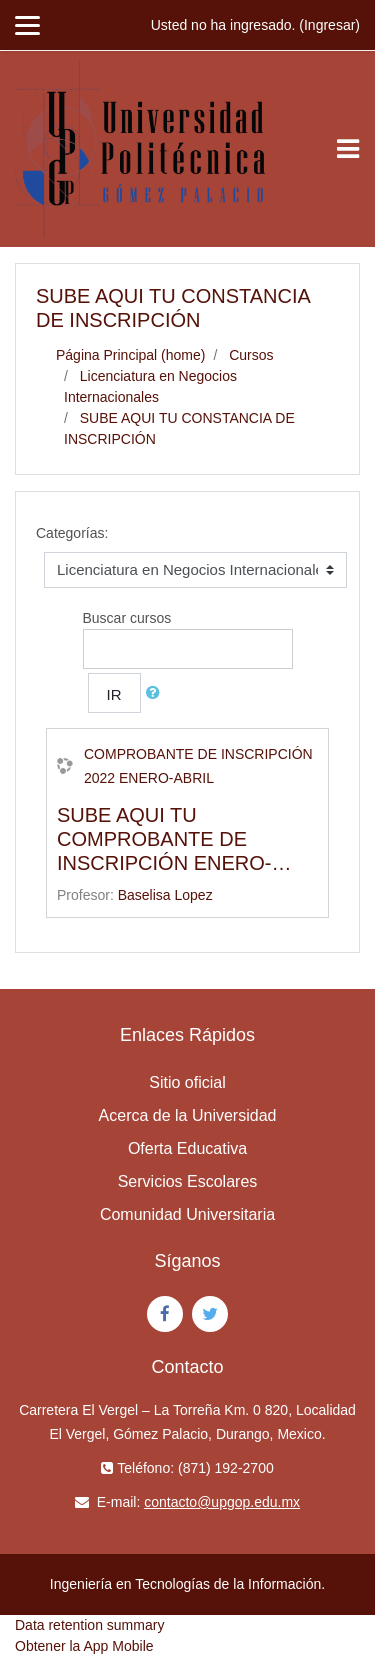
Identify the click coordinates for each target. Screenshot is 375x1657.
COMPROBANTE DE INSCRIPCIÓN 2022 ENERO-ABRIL (198, 766)
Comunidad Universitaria (187, 1214)
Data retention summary (89, 1625)
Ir (114, 694)
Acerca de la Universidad (188, 1115)
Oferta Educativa (187, 1148)
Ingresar (329, 25)
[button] (157, 693)
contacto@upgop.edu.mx (222, 1502)
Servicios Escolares (188, 1181)
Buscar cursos (127, 618)
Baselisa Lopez (165, 895)
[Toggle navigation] (348, 149)
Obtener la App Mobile (84, 1646)
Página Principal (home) (130, 355)
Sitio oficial (187, 1082)
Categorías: (72, 533)
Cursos (251, 355)
